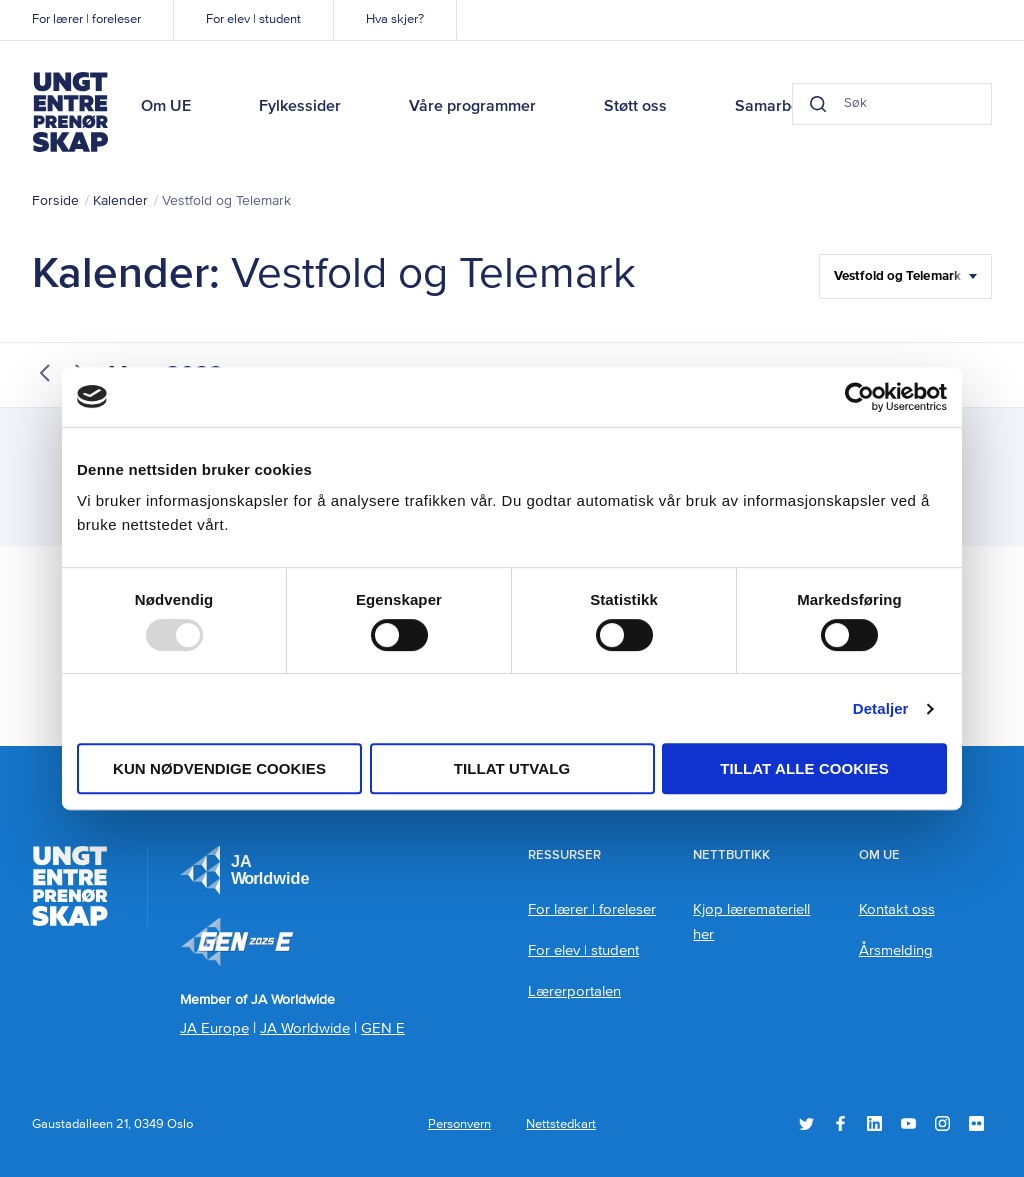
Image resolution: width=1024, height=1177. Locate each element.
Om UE (166, 107)
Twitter (806, 1123)
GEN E (383, 1028)
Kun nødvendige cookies (219, 768)
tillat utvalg (512, 768)
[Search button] (818, 104)
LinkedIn (874, 1123)
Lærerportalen (574, 991)
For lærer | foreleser (86, 19)
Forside (55, 201)
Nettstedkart (561, 1124)
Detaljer (881, 708)
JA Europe (245, 870)
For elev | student (253, 19)
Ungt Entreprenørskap (70, 112)
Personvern (459, 1124)
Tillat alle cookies (804, 768)
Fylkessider (300, 107)
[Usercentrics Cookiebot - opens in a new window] (859, 397)
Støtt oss (635, 107)
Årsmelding (896, 950)
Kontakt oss (897, 909)
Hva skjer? (395, 19)
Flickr (976, 1123)
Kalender (120, 201)
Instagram (942, 1123)
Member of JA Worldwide (237, 942)
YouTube (908, 1123)
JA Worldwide (305, 1028)
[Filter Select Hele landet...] (905, 276)
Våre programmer (472, 107)
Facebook (840, 1123)
